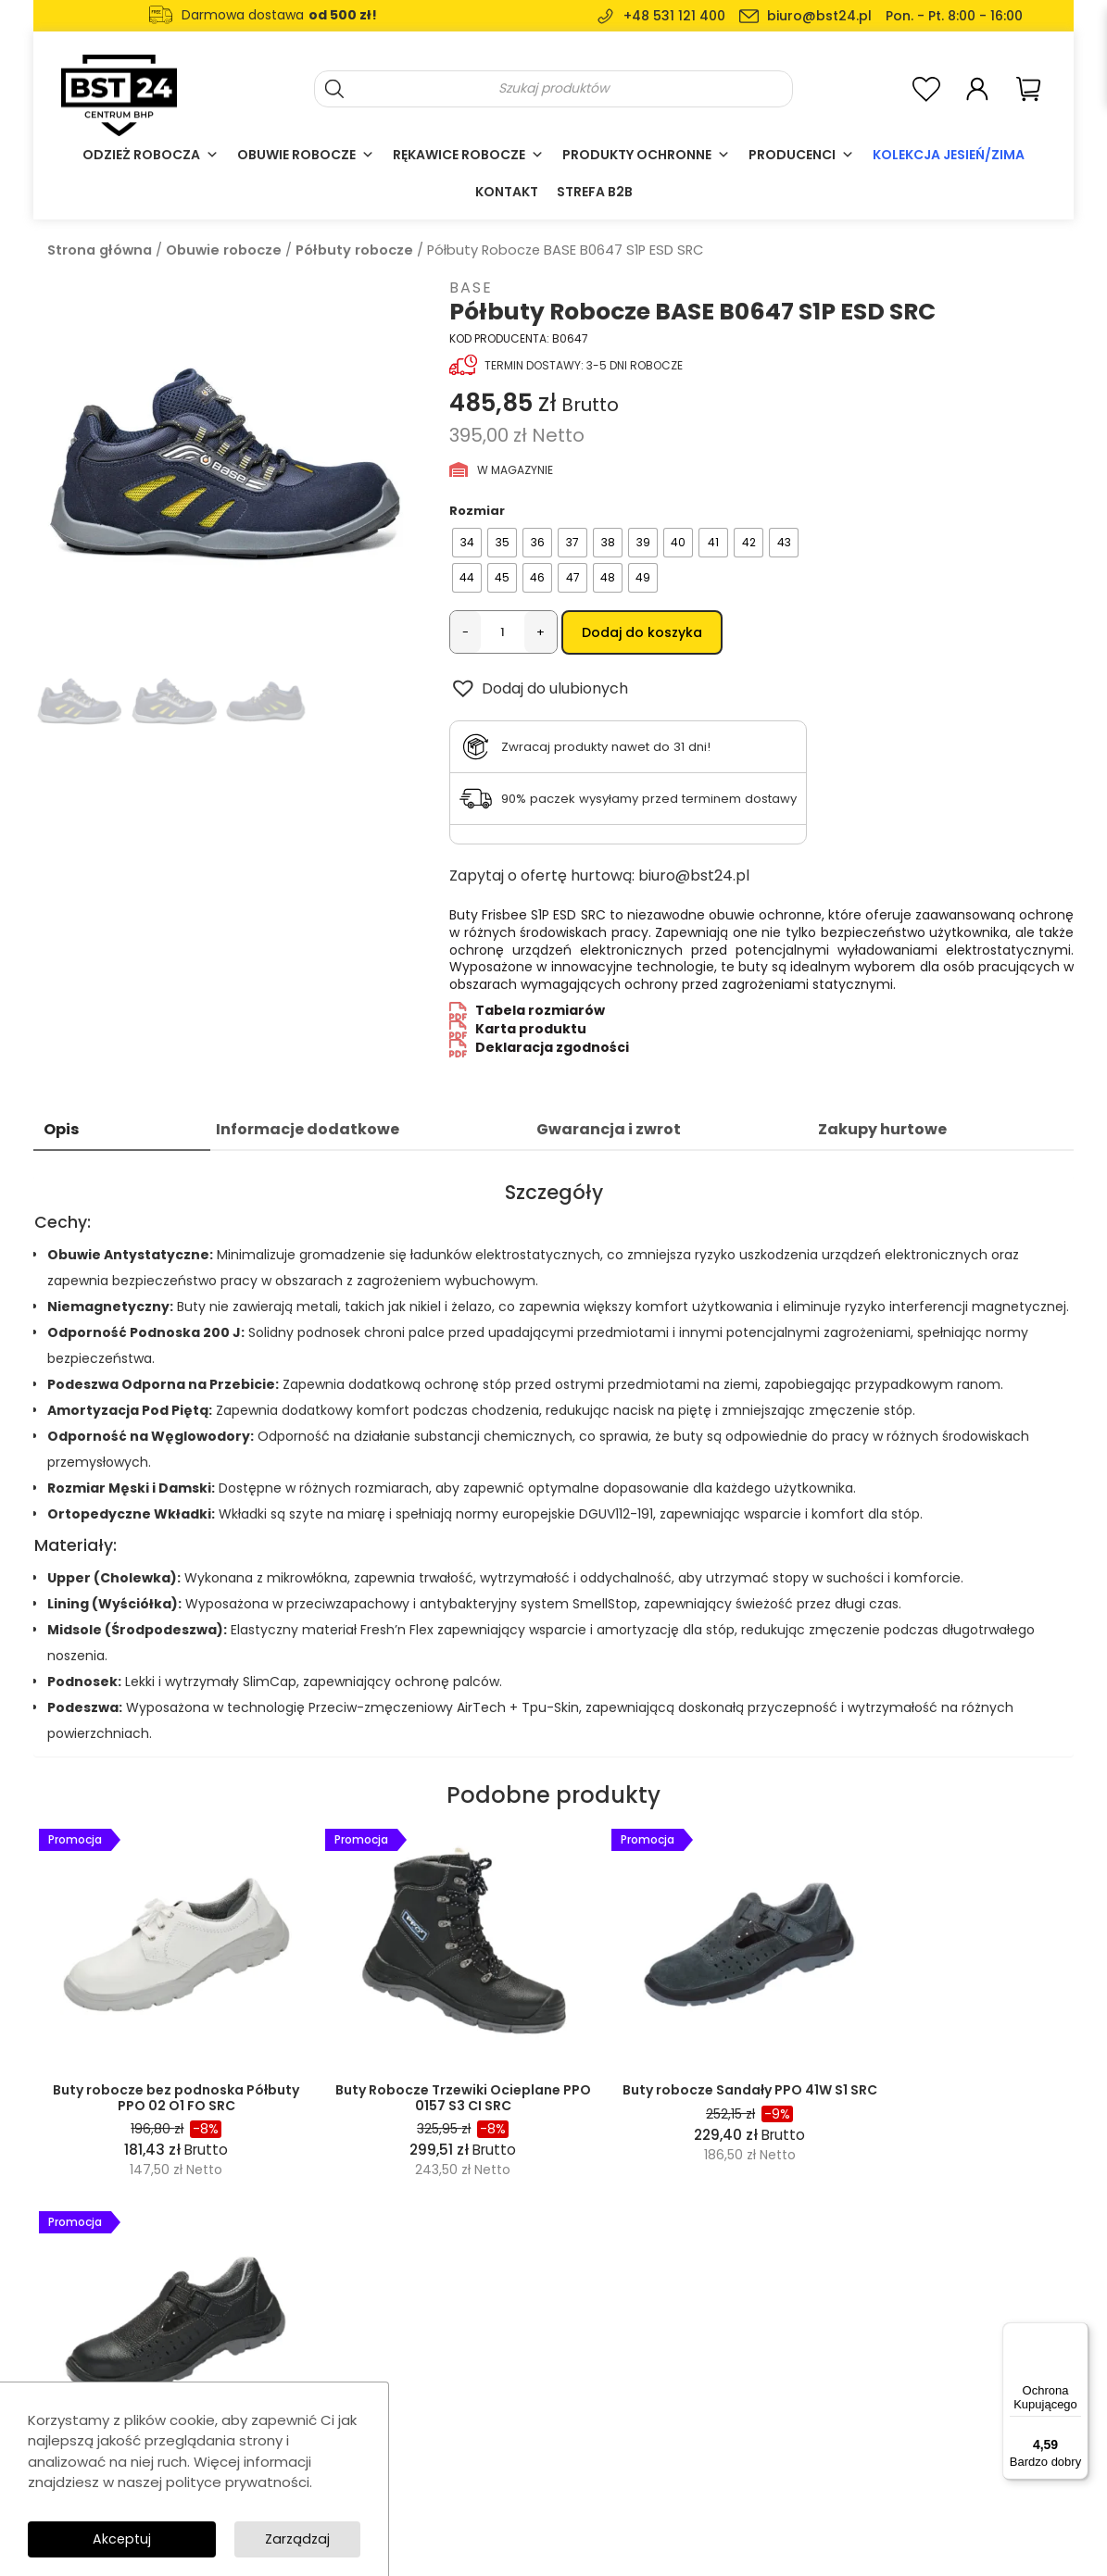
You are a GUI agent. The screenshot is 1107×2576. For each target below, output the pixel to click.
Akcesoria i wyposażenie (503, 2447)
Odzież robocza (150, 154)
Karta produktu (530, 1031)
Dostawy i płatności (687, 2422)
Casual (449, 2397)
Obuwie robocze (305, 154)
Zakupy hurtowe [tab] (882, 1132)
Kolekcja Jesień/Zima (949, 154)
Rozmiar (477, 511)
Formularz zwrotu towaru (703, 2447)
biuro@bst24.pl (819, 15)
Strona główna (99, 250)
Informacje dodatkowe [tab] (307, 1132)
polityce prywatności (237, 2480)
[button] (538, 692)
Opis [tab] (61, 1132)
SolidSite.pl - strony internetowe (902, 2524)
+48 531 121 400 (674, 15)
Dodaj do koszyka (642, 632)
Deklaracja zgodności (552, 1050)
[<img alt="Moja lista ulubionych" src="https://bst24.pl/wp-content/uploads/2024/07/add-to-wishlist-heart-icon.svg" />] (926, 88)
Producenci (801, 154)
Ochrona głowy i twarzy (498, 2422)
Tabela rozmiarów (540, 1013)
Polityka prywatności (690, 2397)
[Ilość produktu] (502, 632)
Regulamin (661, 2372)
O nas (646, 2322)
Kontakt (506, 191)
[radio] (467, 542)
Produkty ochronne (646, 154)
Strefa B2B (595, 191)
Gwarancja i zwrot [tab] (608, 1132)
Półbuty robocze (354, 250)
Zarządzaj (296, 2537)
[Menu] (1077, 2333)
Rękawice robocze (468, 154)
